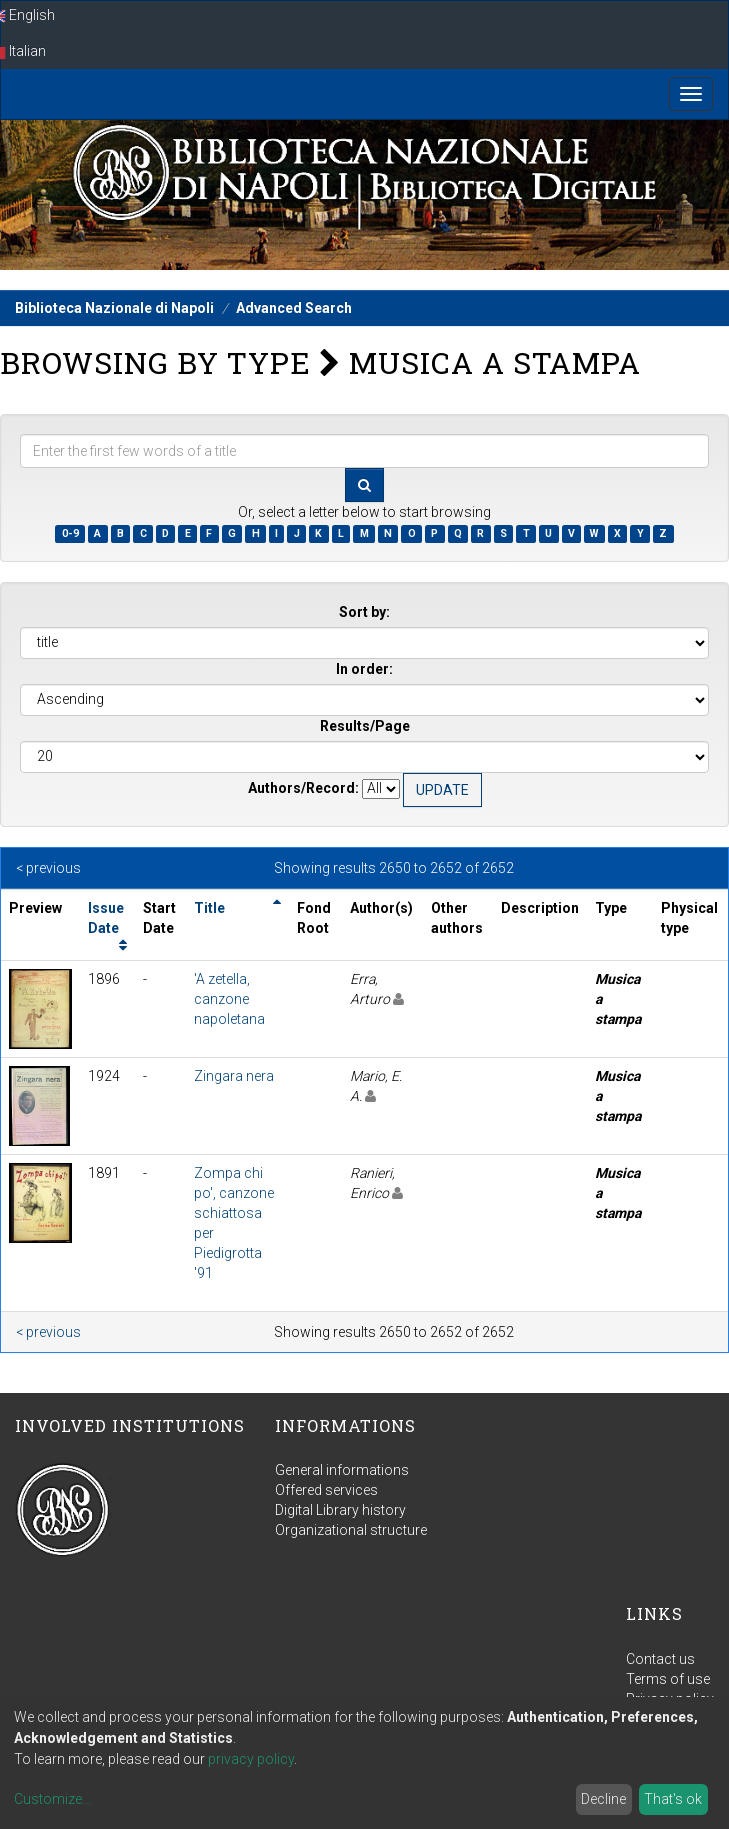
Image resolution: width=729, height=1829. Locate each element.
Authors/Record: (303, 788)
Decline (603, 1799)
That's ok (673, 1799)
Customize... (52, 1799)
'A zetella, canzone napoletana (229, 999)
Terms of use (668, 1679)
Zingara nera (234, 1076)
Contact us (660, 1659)
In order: (364, 669)
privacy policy (251, 1759)
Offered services (326, 1490)
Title (209, 908)
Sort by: (364, 612)
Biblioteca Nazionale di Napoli (114, 308)
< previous (48, 868)
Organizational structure (351, 1530)
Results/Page (365, 726)
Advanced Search (294, 308)
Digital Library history (340, 1510)
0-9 (70, 533)
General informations (342, 1470)
